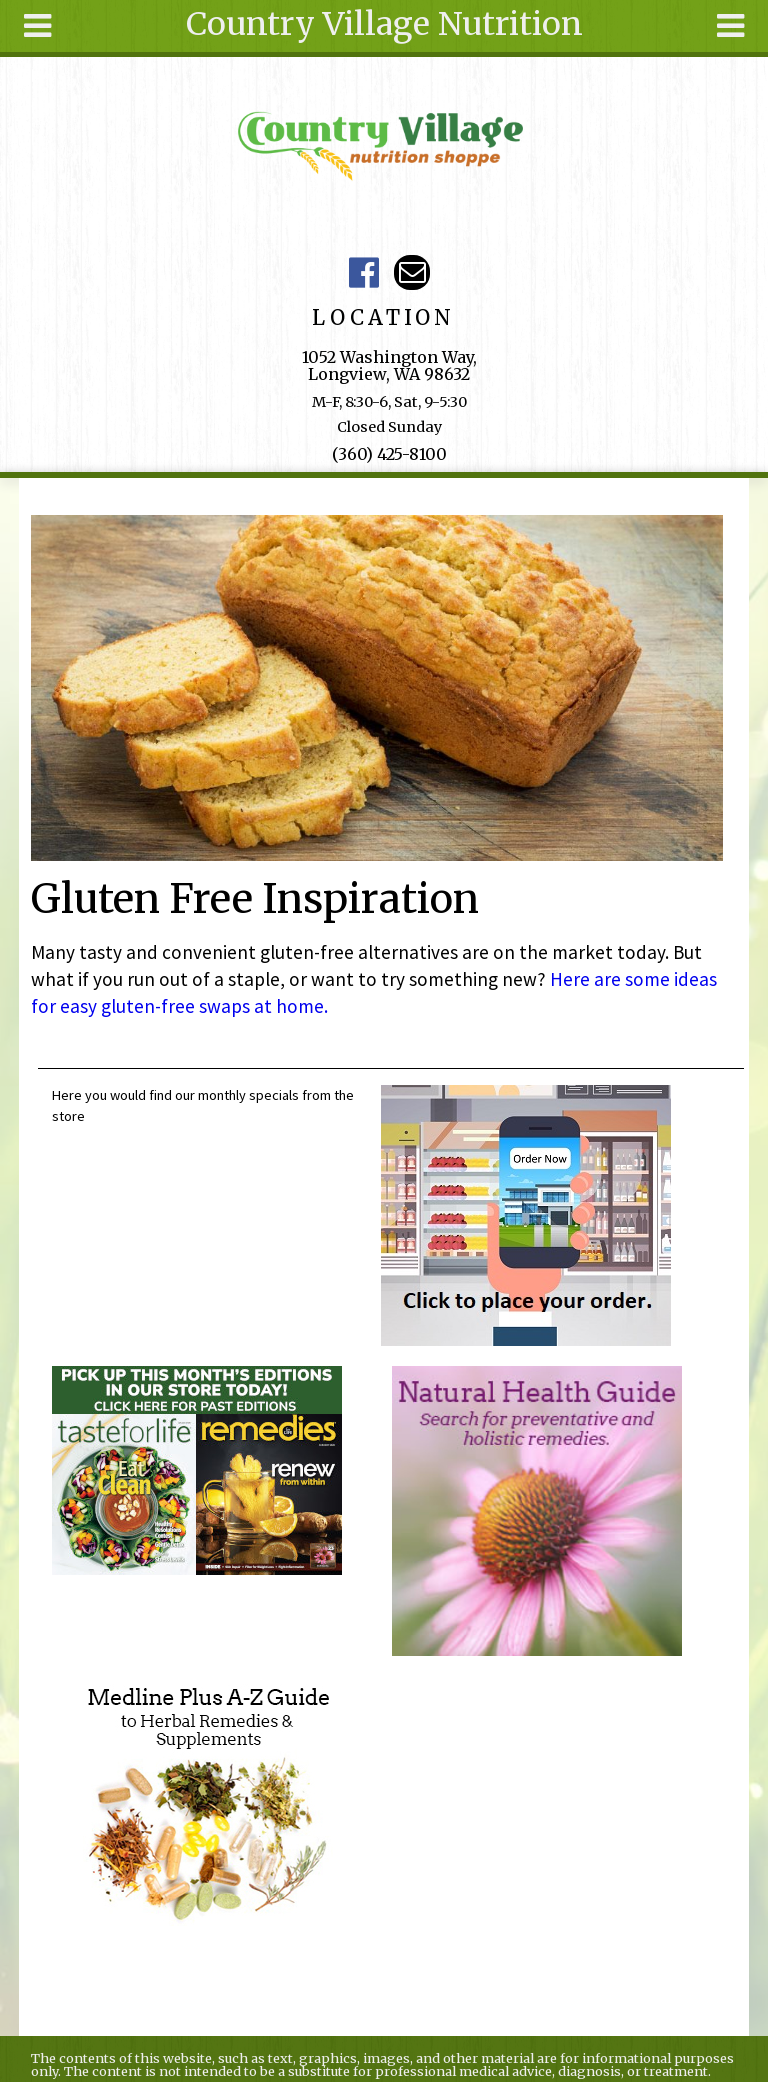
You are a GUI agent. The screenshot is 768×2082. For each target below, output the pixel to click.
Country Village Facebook (364, 272)
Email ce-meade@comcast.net (411, 272)
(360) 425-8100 (389, 454)
